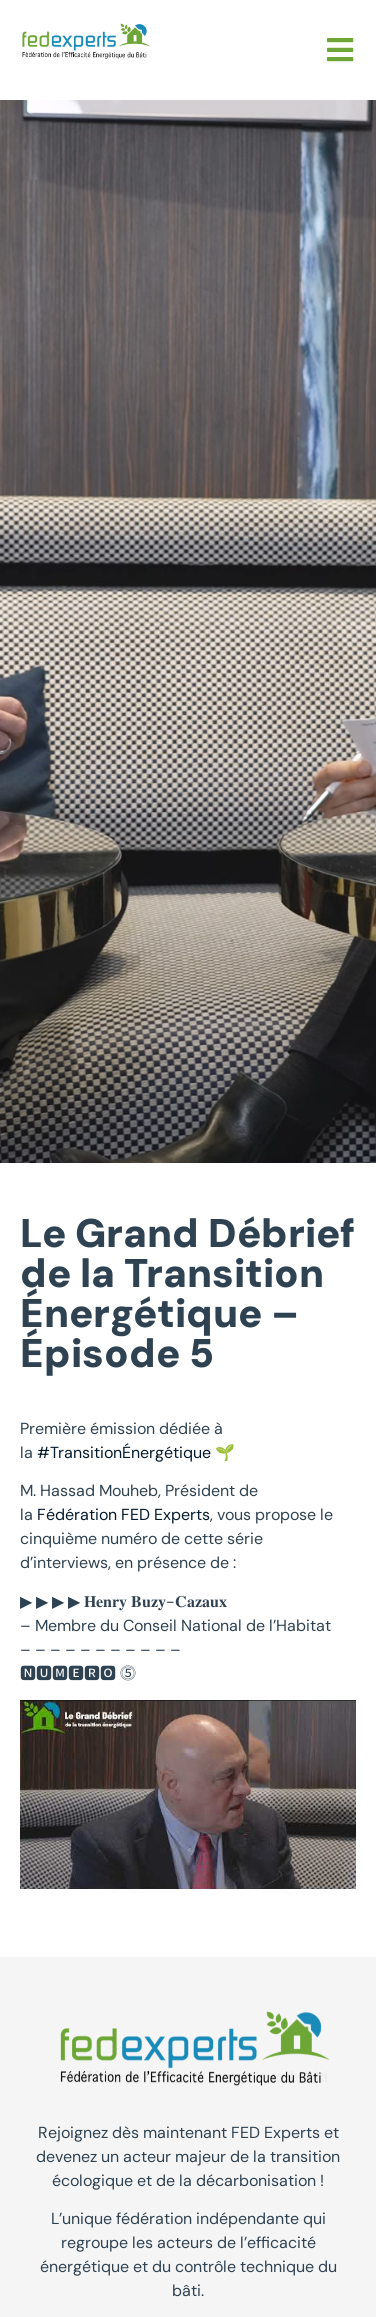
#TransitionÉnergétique (124, 1452)
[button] (340, 50)
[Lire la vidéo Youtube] (188, 1794)
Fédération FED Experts (123, 1514)
